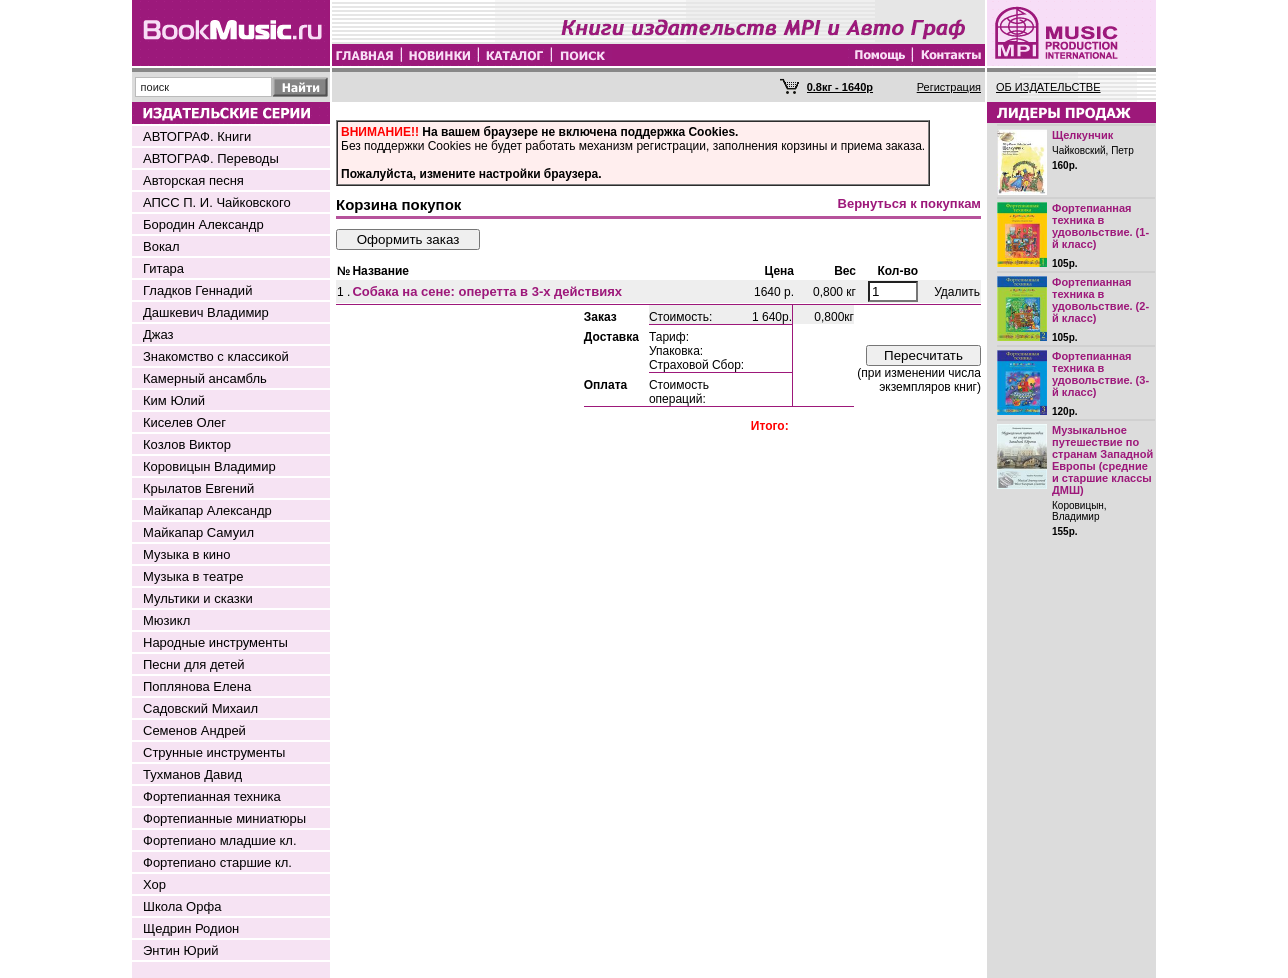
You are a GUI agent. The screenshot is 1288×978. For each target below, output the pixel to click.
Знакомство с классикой (216, 356)
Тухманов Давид (192, 774)
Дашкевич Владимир (206, 312)
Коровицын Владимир (209, 466)
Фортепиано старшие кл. (217, 862)
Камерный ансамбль (205, 378)
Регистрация (949, 87)
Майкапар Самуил (198, 532)
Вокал (161, 246)
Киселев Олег (184, 422)
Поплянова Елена (197, 686)
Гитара (163, 268)
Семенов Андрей (194, 730)
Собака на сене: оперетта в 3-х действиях (487, 291)
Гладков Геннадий (197, 290)
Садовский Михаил (200, 708)
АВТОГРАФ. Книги (197, 136)
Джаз (158, 334)
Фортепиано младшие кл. (220, 840)
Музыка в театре (193, 576)
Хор (154, 884)
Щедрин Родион (191, 928)
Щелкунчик (1082, 135)
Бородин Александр (203, 224)
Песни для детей (194, 664)
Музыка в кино (186, 554)
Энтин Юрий (180, 950)
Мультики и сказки (198, 598)
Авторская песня (193, 180)
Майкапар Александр (207, 510)
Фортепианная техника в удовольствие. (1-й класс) (1100, 226)
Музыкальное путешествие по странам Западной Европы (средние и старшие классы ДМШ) (1102, 460)
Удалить (957, 292)
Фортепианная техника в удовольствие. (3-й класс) (1100, 374)
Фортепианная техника (212, 796)
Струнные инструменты (214, 752)
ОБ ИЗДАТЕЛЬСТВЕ (1048, 87)
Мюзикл (166, 620)
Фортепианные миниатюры (224, 818)
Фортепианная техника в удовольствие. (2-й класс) (1100, 300)
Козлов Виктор (187, 444)
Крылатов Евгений (198, 488)
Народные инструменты (215, 642)
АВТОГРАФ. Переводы (211, 158)
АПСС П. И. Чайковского (217, 202)
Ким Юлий (174, 400)
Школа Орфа (182, 906)
